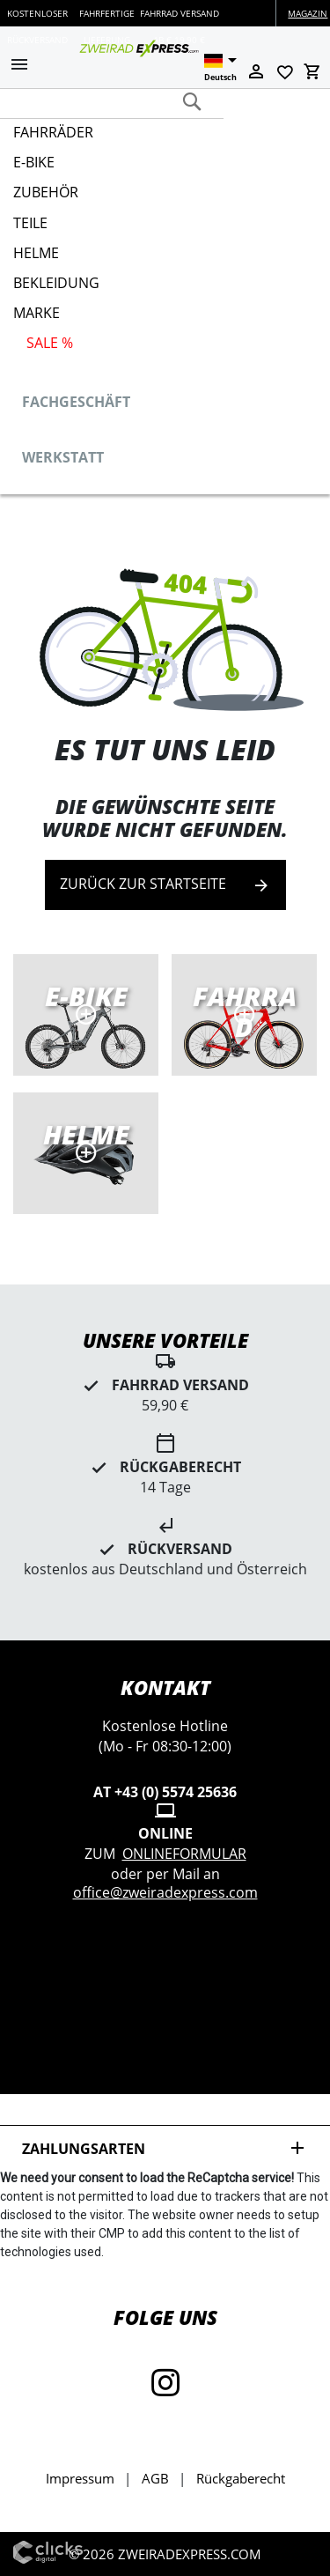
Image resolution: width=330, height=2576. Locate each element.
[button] (19, 66)
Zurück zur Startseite (165, 885)
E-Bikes (85, 1015)
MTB (85, 1153)
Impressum (80, 2478)
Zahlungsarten (165, 2148)
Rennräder (244, 1015)
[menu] (158, 242)
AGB (155, 2478)
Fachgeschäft (76, 401)
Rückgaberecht (240, 2478)
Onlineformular (184, 1853)
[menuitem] (158, 139)
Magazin (307, 13)
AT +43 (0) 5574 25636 (165, 1792)
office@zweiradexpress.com (165, 1892)
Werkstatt (63, 457)
